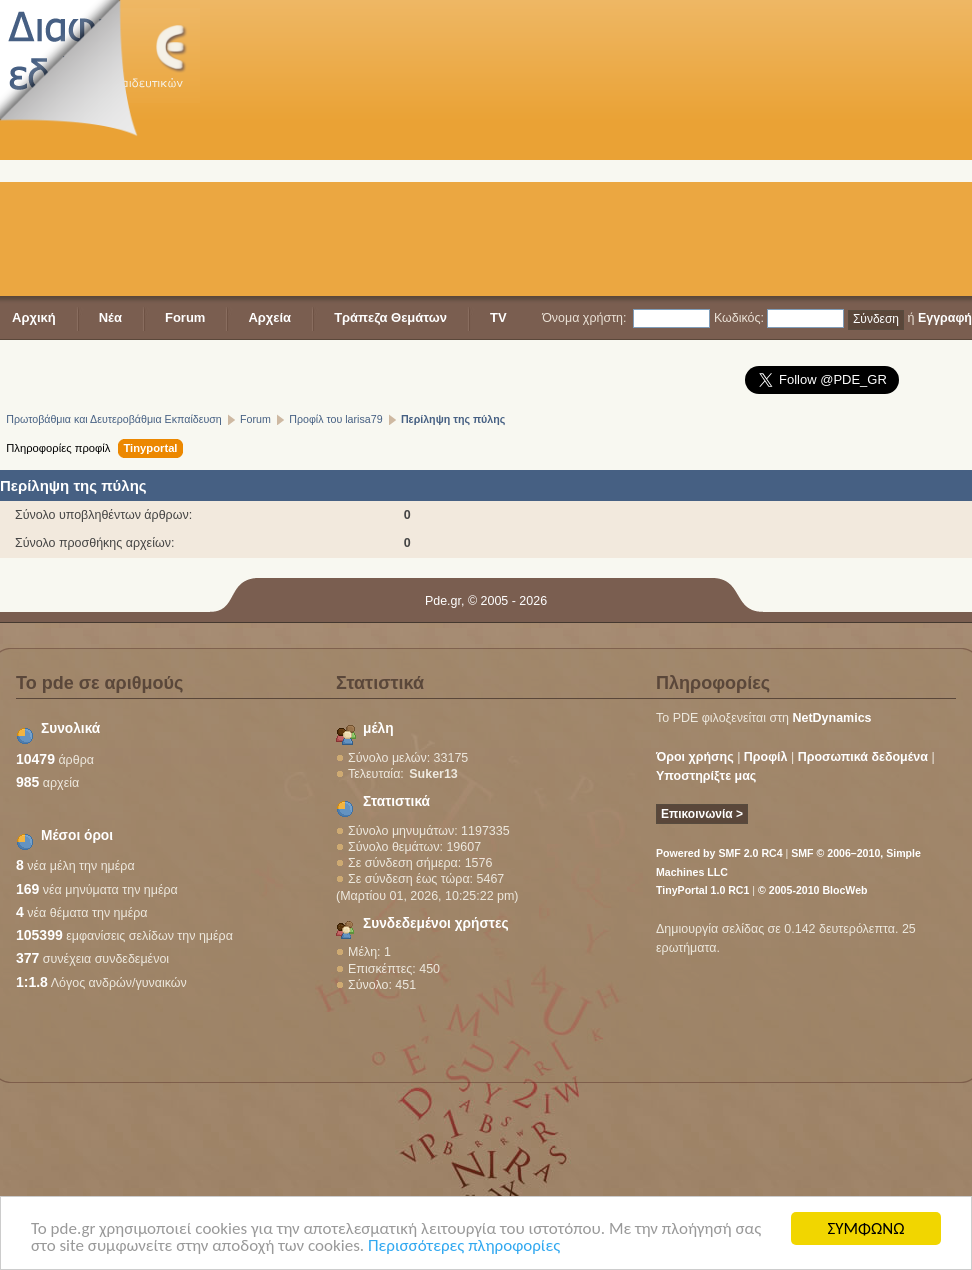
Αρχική (34, 317)
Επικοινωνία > (702, 814)
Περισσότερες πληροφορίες (464, 1247)
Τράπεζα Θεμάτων (390, 317)
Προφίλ (766, 757)
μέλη (378, 728)
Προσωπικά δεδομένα (863, 757)
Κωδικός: (739, 318)
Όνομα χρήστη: (584, 318)
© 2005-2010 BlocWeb (812, 890)
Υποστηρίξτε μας (706, 776)
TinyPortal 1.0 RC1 (702, 890)
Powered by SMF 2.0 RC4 (719, 853)
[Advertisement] (605, 150)
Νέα (110, 317)
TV (498, 317)
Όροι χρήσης (695, 757)
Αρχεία (269, 317)
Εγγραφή (945, 318)
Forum (185, 317)
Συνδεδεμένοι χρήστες (436, 923)
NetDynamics (832, 718)
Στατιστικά (396, 801)
